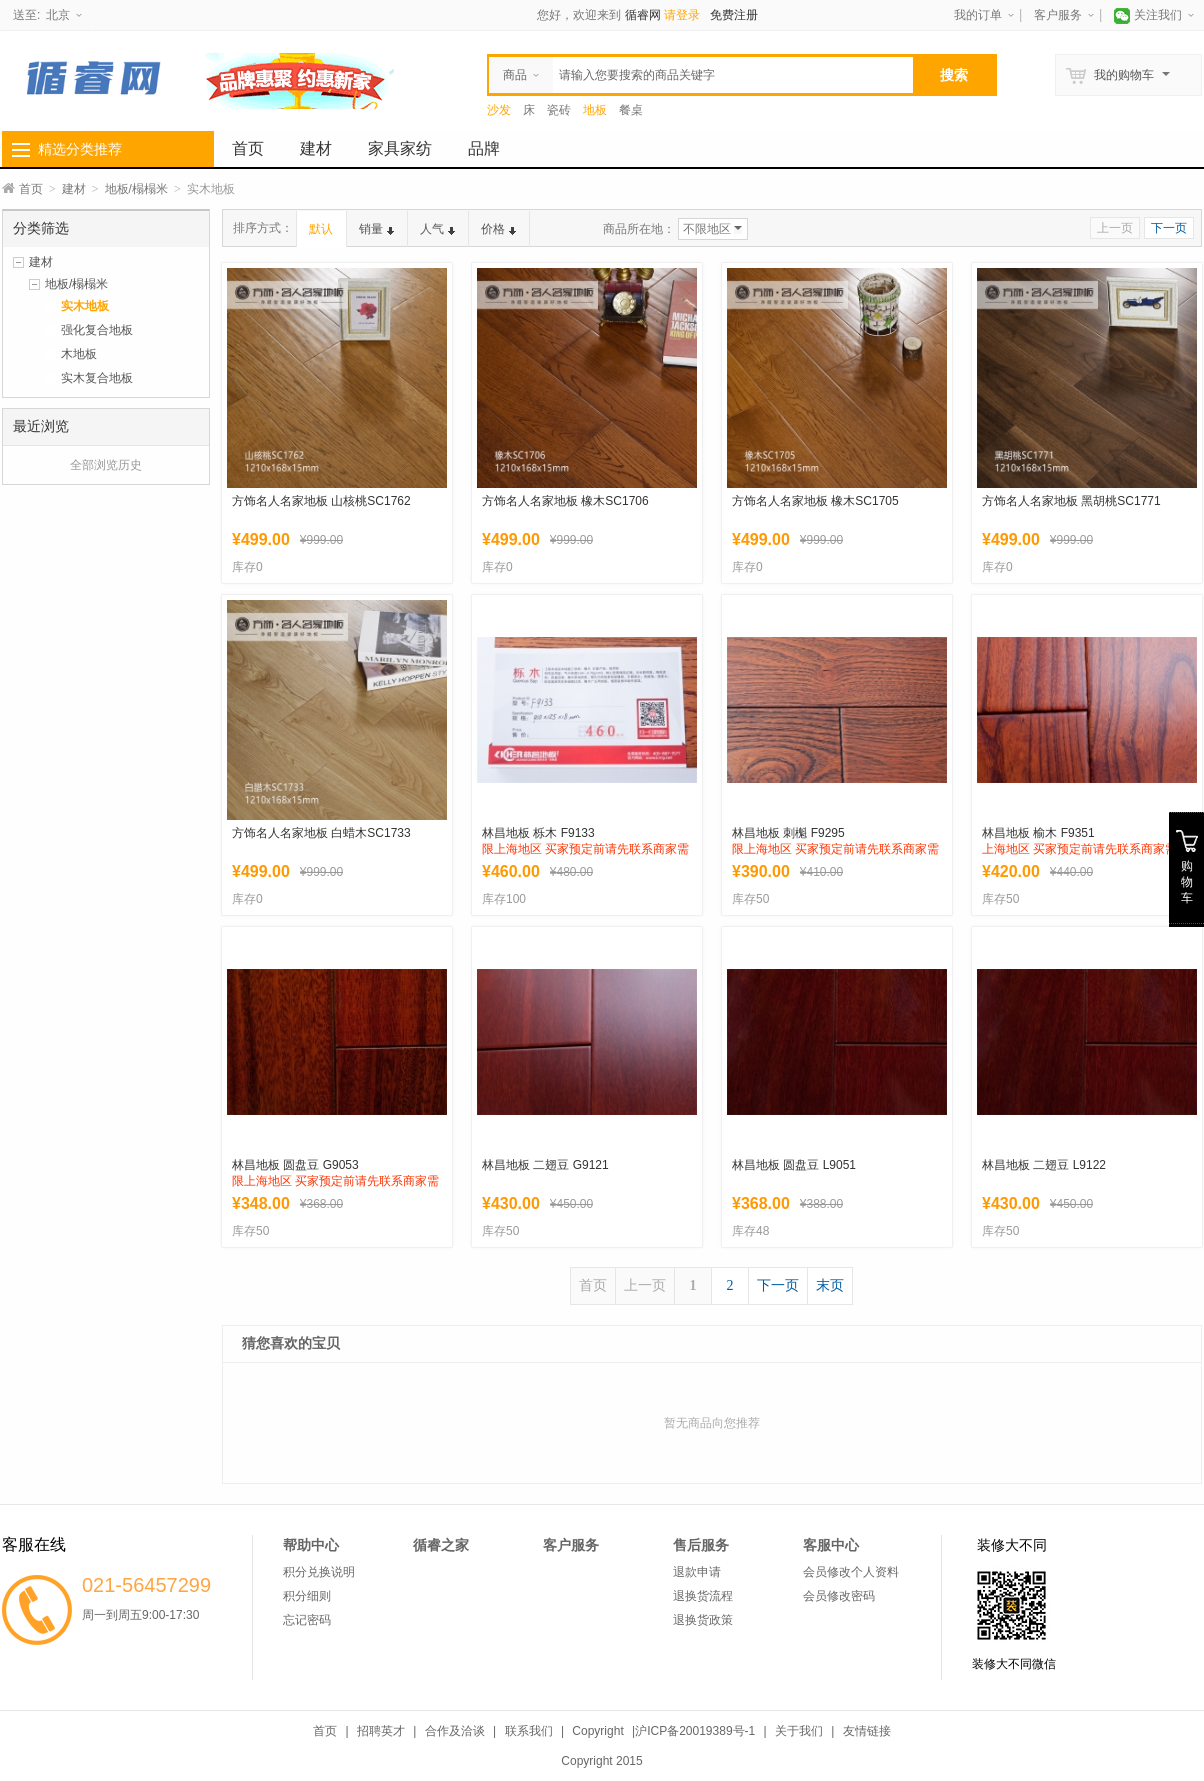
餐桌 (631, 110)
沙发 (499, 110)
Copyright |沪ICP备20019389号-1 (663, 1731)
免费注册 (734, 15)
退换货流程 (703, 1596)
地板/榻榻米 (136, 189)
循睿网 (643, 15)
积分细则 (307, 1596)
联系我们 (529, 1731)
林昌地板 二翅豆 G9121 (545, 1165)
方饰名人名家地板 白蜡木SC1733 (321, 833)
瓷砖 (559, 110)
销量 (376, 229)
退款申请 (697, 1572)
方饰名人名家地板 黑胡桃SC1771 (1071, 501)
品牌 (484, 148)
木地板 (79, 354)
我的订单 (978, 15)
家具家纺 (400, 148)
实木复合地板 (97, 378)
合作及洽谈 (455, 1731)
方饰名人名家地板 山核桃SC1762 (321, 501)
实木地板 (85, 306)
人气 (437, 229)
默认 (321, 229)
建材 (316, 148)
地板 (595, 110)
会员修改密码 (839, 1596)
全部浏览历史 (106, 465)
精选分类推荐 (80, 149)
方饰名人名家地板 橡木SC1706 (565, 501)
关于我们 (799, 1731)
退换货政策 (703, 1620)
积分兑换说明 (319, 1572)
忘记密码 (307, 1620)
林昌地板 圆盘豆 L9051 (794, 1165)
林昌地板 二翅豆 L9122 (1044, 1165)
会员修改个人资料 (851, 1572)
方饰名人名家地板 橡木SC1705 (815, 501)
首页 (248, 148)
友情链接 (867, 1731)
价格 (498, 229)
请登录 (682, 15)
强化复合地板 (97, 330)
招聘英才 (381, 1731)
